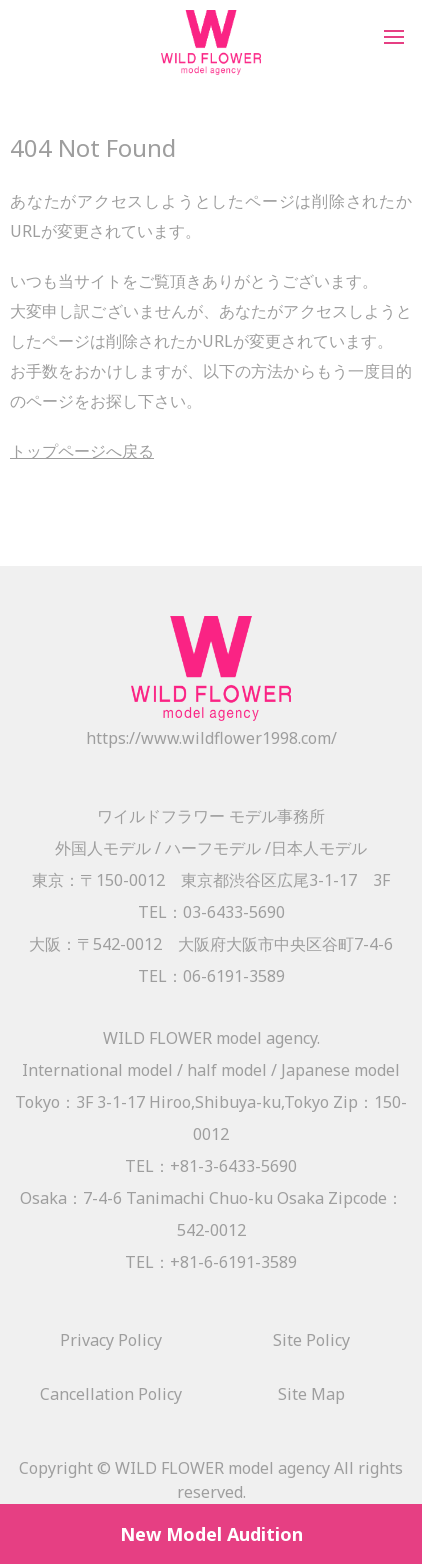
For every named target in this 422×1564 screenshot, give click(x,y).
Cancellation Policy (111, 1394)
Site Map (311, 1394)
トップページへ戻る (82, 451)
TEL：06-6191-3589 (211, 976)
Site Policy (311, 1340)
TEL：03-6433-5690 (211, 912)
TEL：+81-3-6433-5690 (211, 1166)
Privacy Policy (111, 1340)
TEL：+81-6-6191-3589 (211, 1262)
